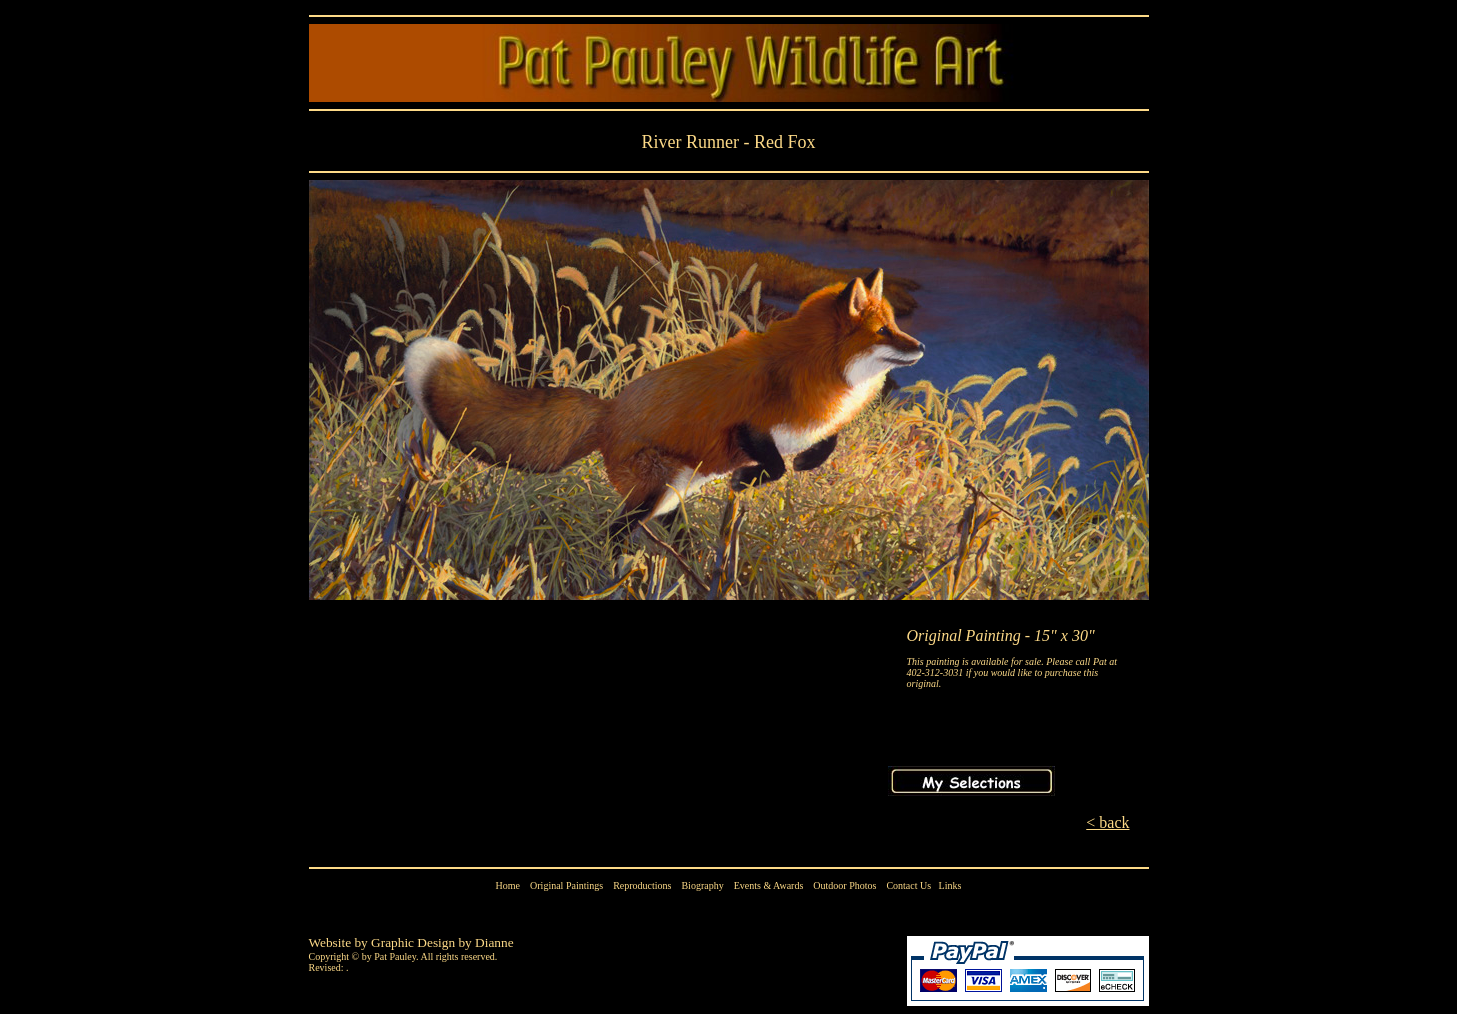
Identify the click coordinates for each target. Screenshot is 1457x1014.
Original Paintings (566, 885)
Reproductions (642, 885)
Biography (702, 885)
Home (508, 885)
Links (950, 885)
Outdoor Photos (844, 885)
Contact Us (908, 885)
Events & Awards (769, 885)
